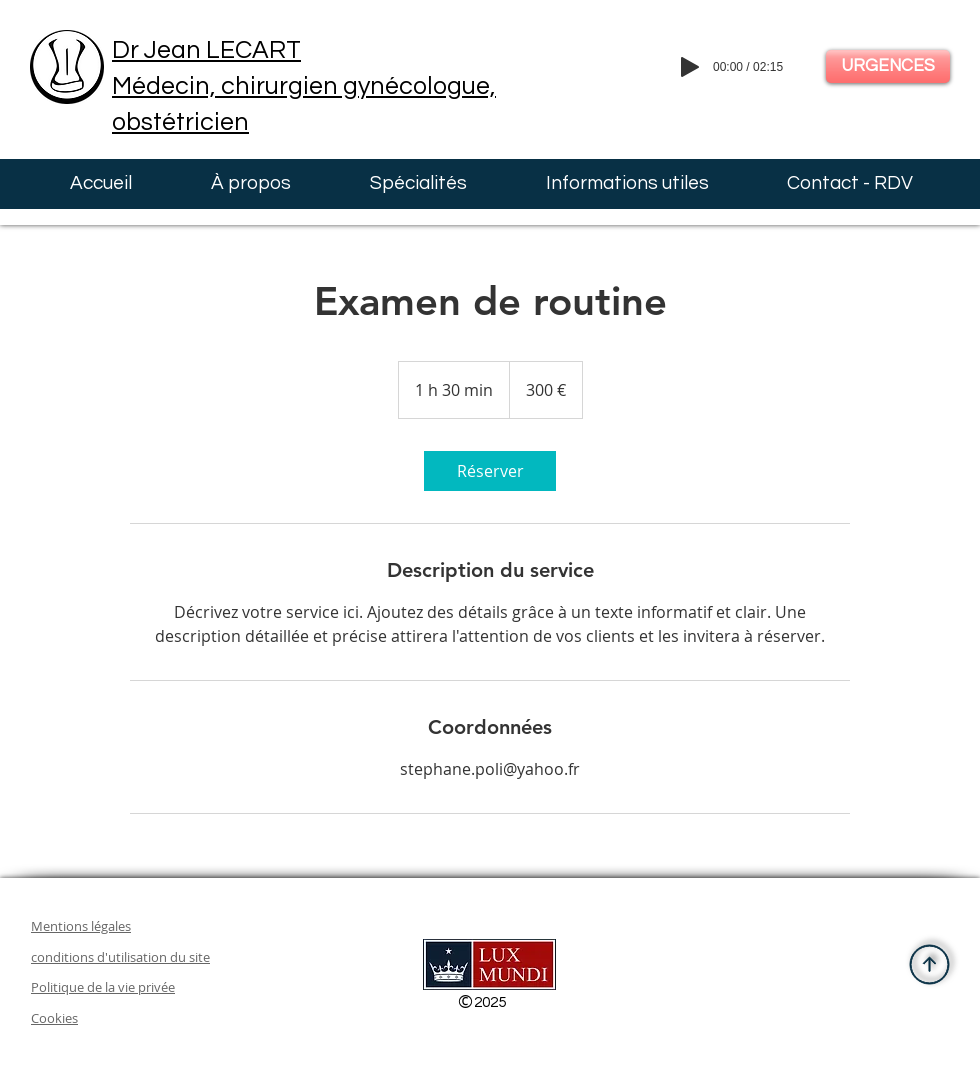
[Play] (690, 67)
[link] (490, 471)
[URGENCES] (888, 66)
